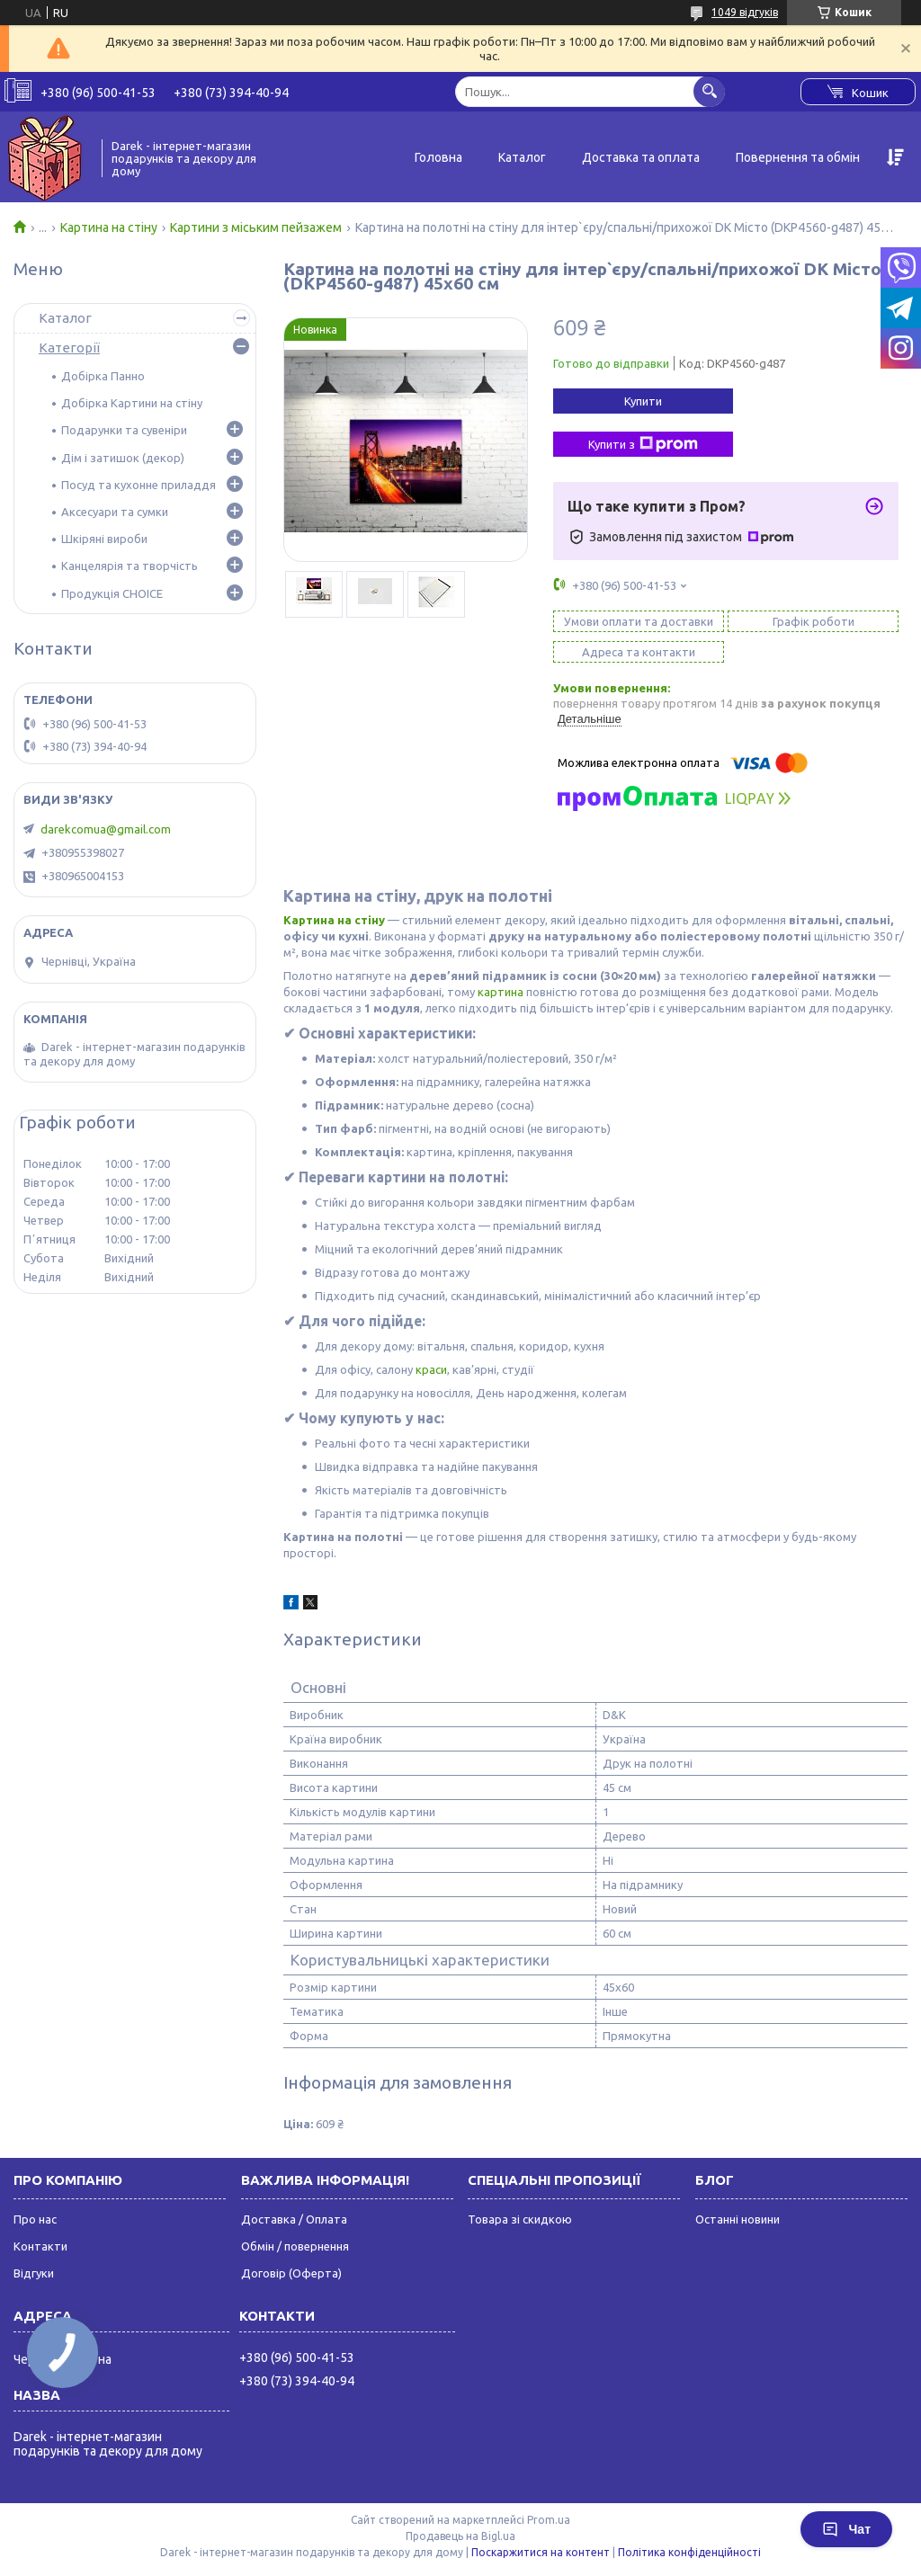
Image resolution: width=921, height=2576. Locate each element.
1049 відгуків (744, 12)
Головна (438, 157)
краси (431, 1369)
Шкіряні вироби (104, 538)
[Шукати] (709, 91)
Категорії (69, 347)
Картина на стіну (108, 227)
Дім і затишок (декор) (122, 457)
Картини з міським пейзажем (256, 227)
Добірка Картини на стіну (131, 403)
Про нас (35, 2219)
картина (500, 991)
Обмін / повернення (295, 2246)
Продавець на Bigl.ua (460, 2536)
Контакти (40, 2246)
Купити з (643, 444)
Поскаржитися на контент (540, 2552)
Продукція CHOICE (112, 593)
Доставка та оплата (641, 157)
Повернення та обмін (798, 157)
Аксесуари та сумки (114, 511)
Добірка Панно (103, 376)
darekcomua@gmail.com (105, 829)
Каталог (522, 157)
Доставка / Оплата (294, 2219)
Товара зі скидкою (520, 2219)
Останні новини (737, 2219)
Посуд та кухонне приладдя (138, 484)
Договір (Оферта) (291, 2273)
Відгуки (33, 2273)
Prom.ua (548, 2520)
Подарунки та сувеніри (124, 429)
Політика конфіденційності (689, 2552)
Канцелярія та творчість (129, 565)
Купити (643, 401)
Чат (846, 2529)
